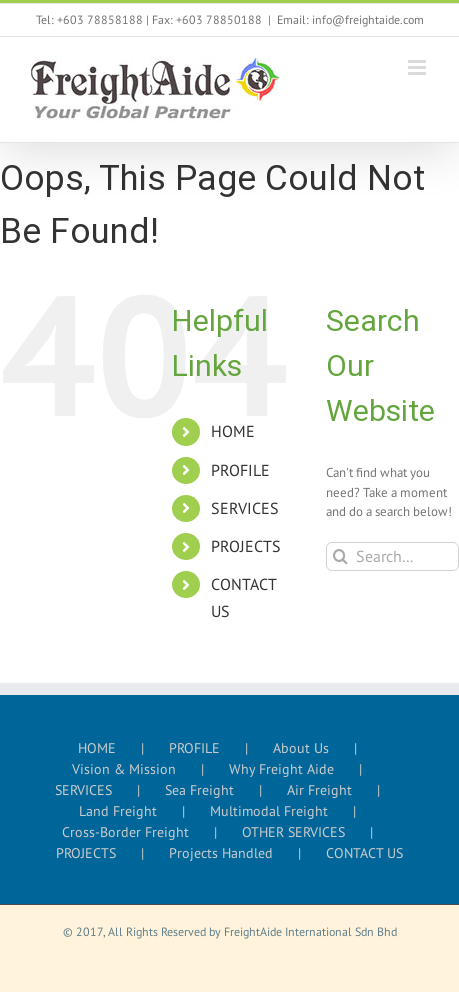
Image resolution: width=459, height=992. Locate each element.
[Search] (340, 556)
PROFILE (240, 470)
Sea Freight (199, 790)
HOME (233, 431)
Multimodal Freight (269, 811)
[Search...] (392, 556)
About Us (301, 748)
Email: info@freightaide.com (350, 19)
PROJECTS (246, 546)
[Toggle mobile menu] (418, 67)
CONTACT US (364, 853)
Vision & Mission (124, 769)
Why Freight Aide (281, 769)
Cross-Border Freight (125, 832)
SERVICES (245, 508)
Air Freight (319, 790)
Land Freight (118, 811)
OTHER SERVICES (293, 832)
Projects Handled (221, 853)
